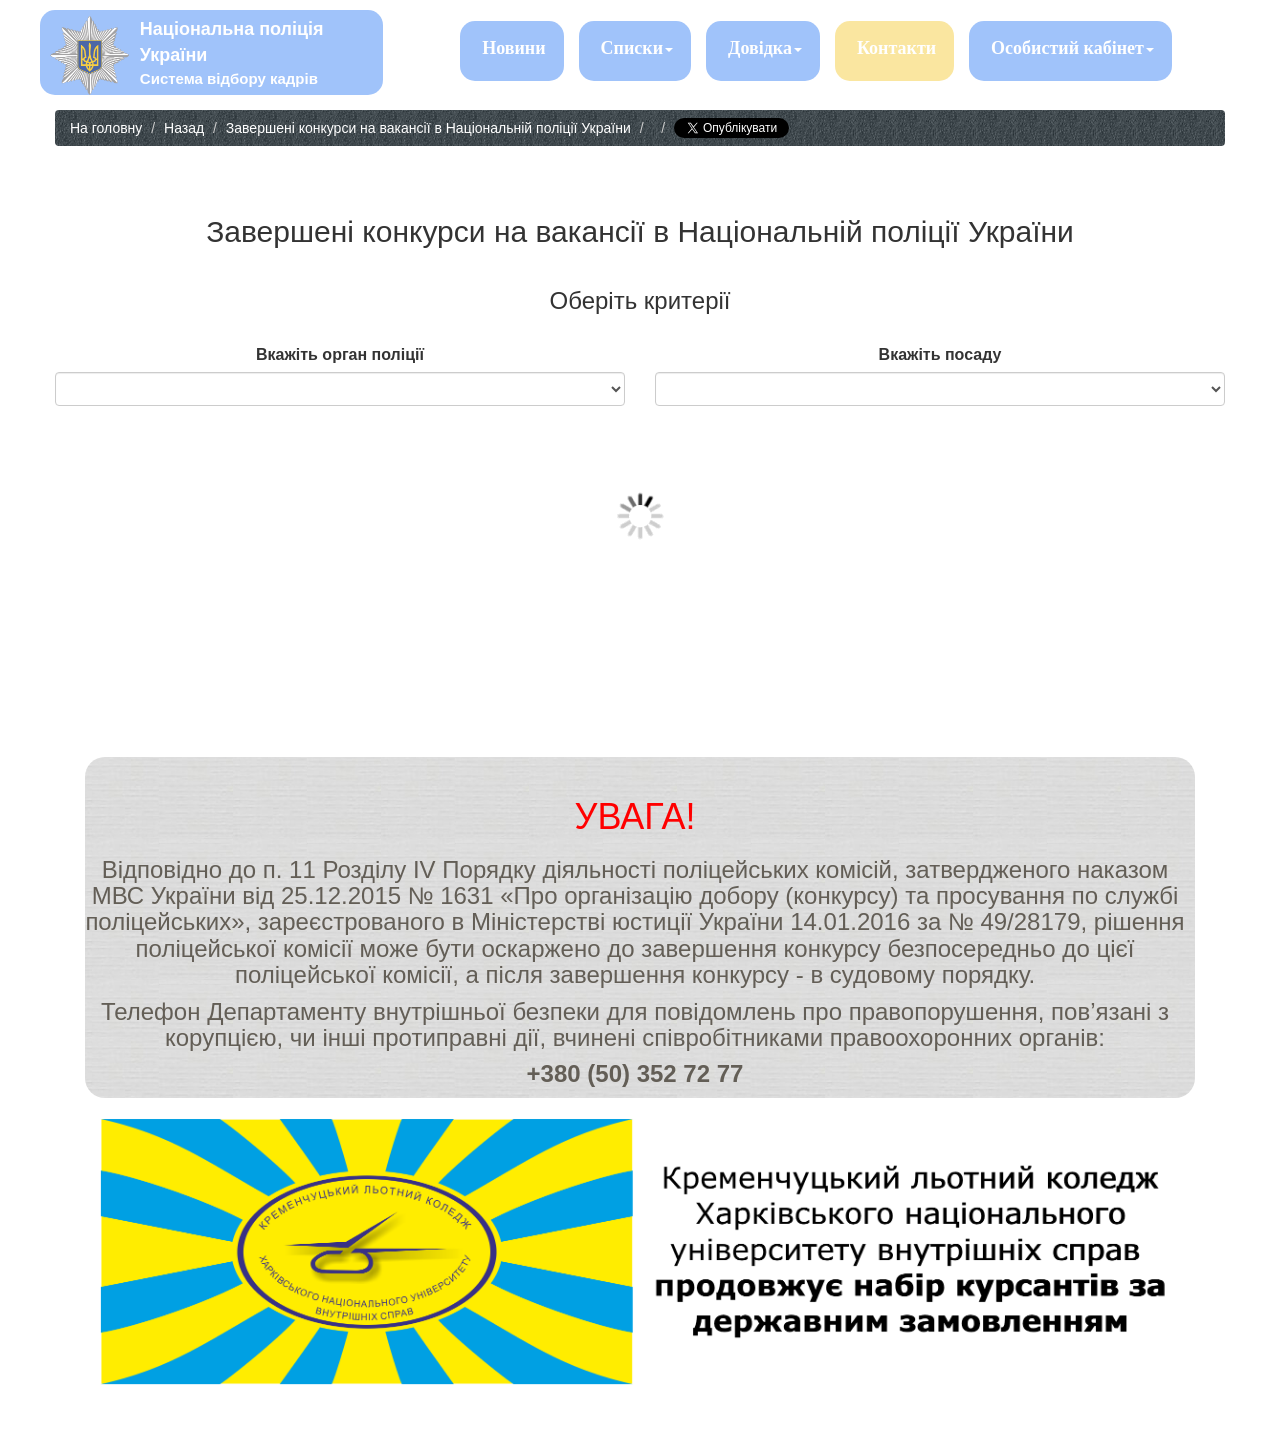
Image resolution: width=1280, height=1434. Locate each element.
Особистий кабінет (1072, 48)
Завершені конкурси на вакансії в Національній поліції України (428, 128)
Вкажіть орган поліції (340, 354)
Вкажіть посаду (940, 354)
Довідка (765, 48)
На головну (106, 128)
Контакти (896, 48)
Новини (513, 48)
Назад (184, 128)
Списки (637, 48)
